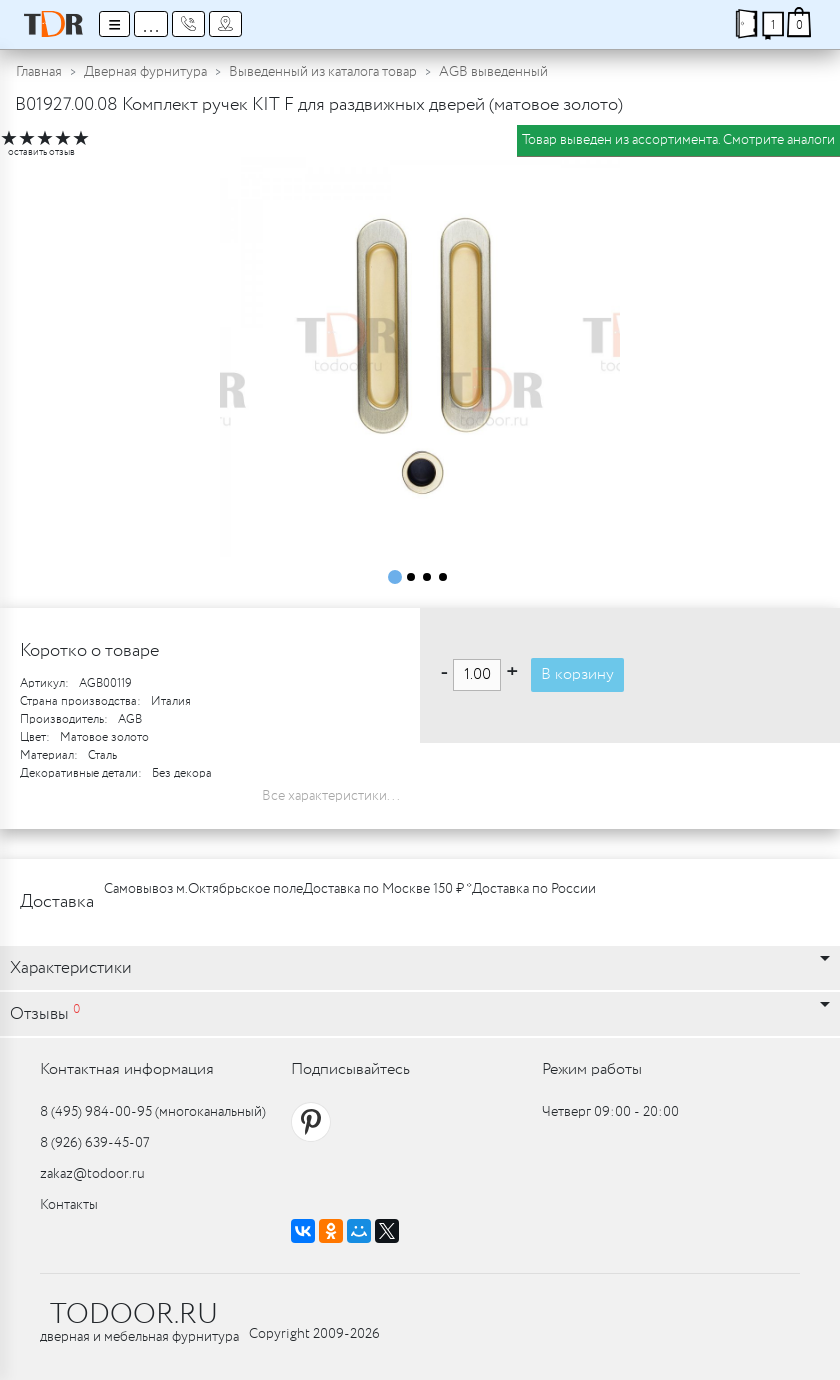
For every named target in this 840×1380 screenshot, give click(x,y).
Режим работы (592, 1069)
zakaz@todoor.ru (92, 1174)
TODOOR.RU (134, 1315)
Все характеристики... (331, 796)
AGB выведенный (493, 72)
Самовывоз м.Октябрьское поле (203, 889)
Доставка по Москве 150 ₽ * (387, 889)
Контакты (69, 1205)
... (151, 24)
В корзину (577, 674)
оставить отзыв (41, 152)
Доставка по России (534, 889)
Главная (39, 72)
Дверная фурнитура (145, 72)
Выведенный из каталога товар (323, 72)
